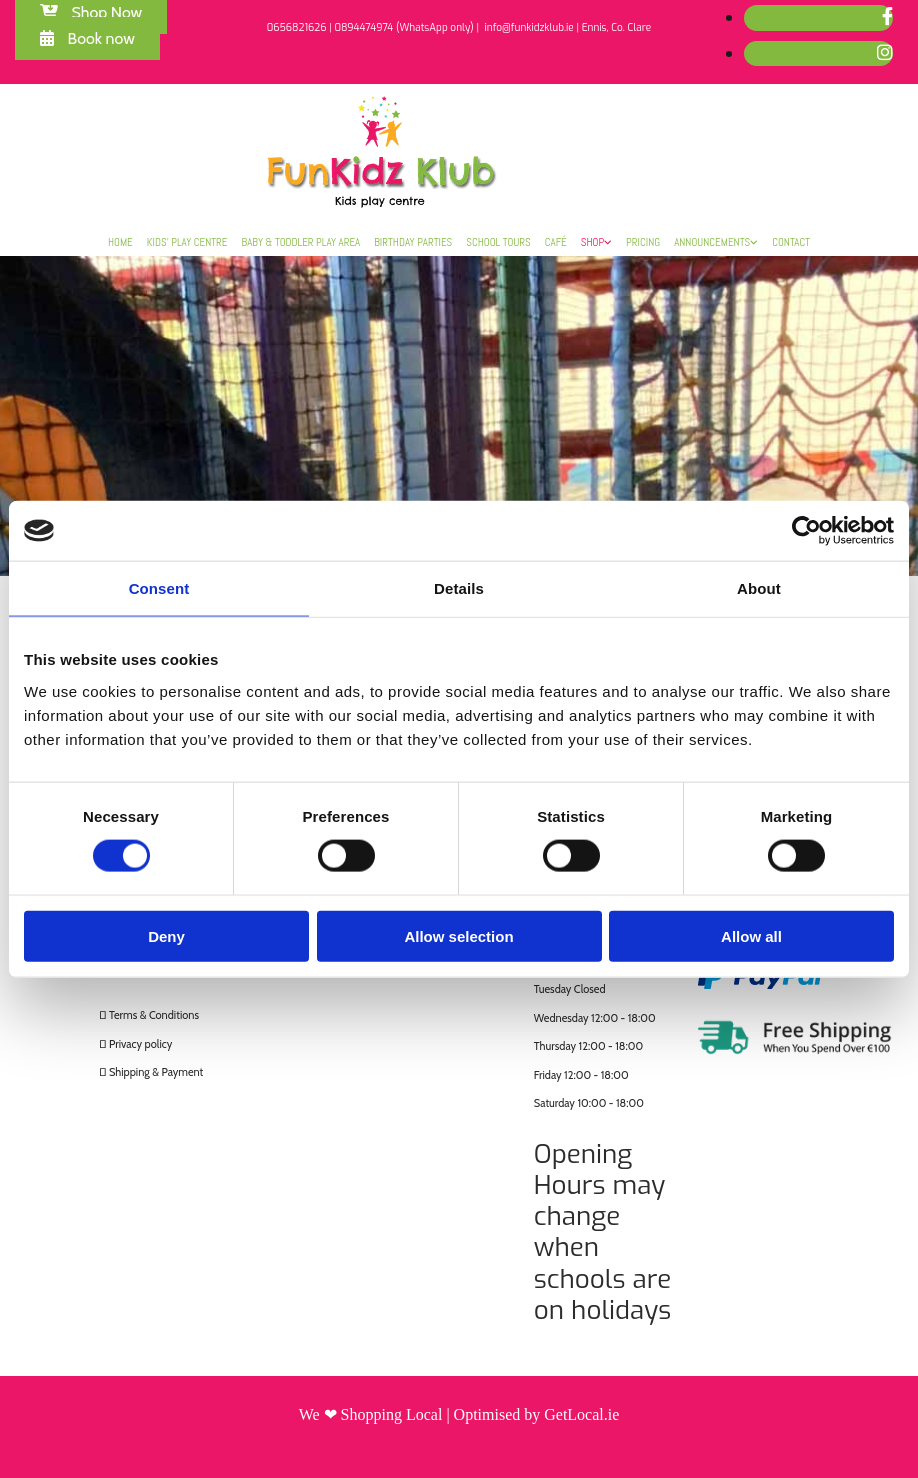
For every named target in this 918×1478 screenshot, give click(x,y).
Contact (791, 242)
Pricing (643, 242)
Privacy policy (140, 1044)
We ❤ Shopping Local (371, 1414)
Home (120, 242)
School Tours (498, 242)
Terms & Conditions (154, 1015)
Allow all (751, 935)
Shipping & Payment (156, 1072)
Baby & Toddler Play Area (301, 242)
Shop (592, 242)
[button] (87, 38)
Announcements (712, 242)
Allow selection (458, 935)
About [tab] (759, 588)
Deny (166, 935)
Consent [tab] (159, 588)
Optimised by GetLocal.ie (537, 1414)
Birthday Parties (413, 242)
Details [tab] (459, 588)
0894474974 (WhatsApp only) (403, 27)
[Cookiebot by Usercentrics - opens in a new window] (806, 531)
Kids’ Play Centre (187, 242)
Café (556, 242)
